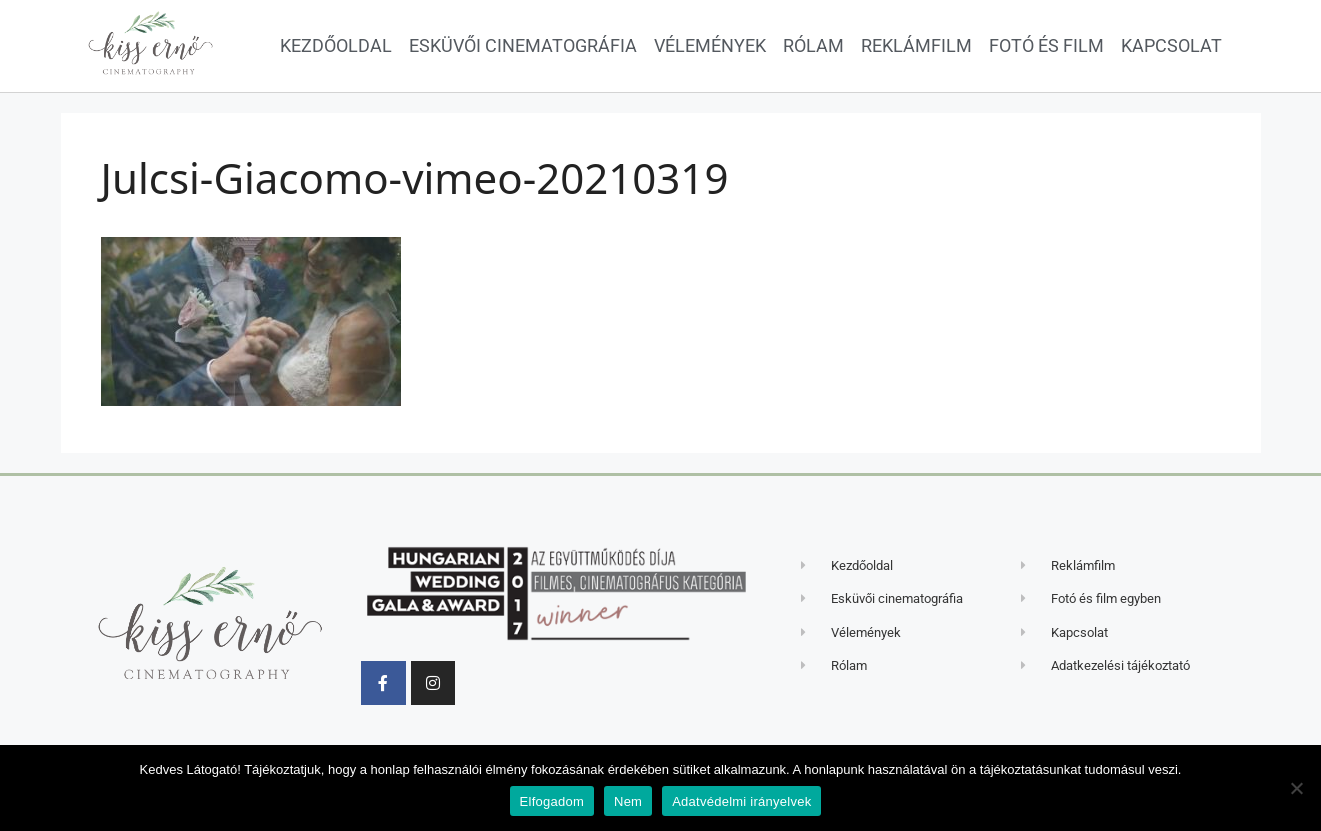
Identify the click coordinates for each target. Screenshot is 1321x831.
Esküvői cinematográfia (523, 45)
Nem (628, 801)
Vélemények (710, 45)
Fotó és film (1046, 45)
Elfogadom (552, 801)
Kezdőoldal (336, 45)
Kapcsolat (1171, 45)
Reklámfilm (916, 45)
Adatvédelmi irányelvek (741, 801)
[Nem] (1296, 788)
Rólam (813, 45)
